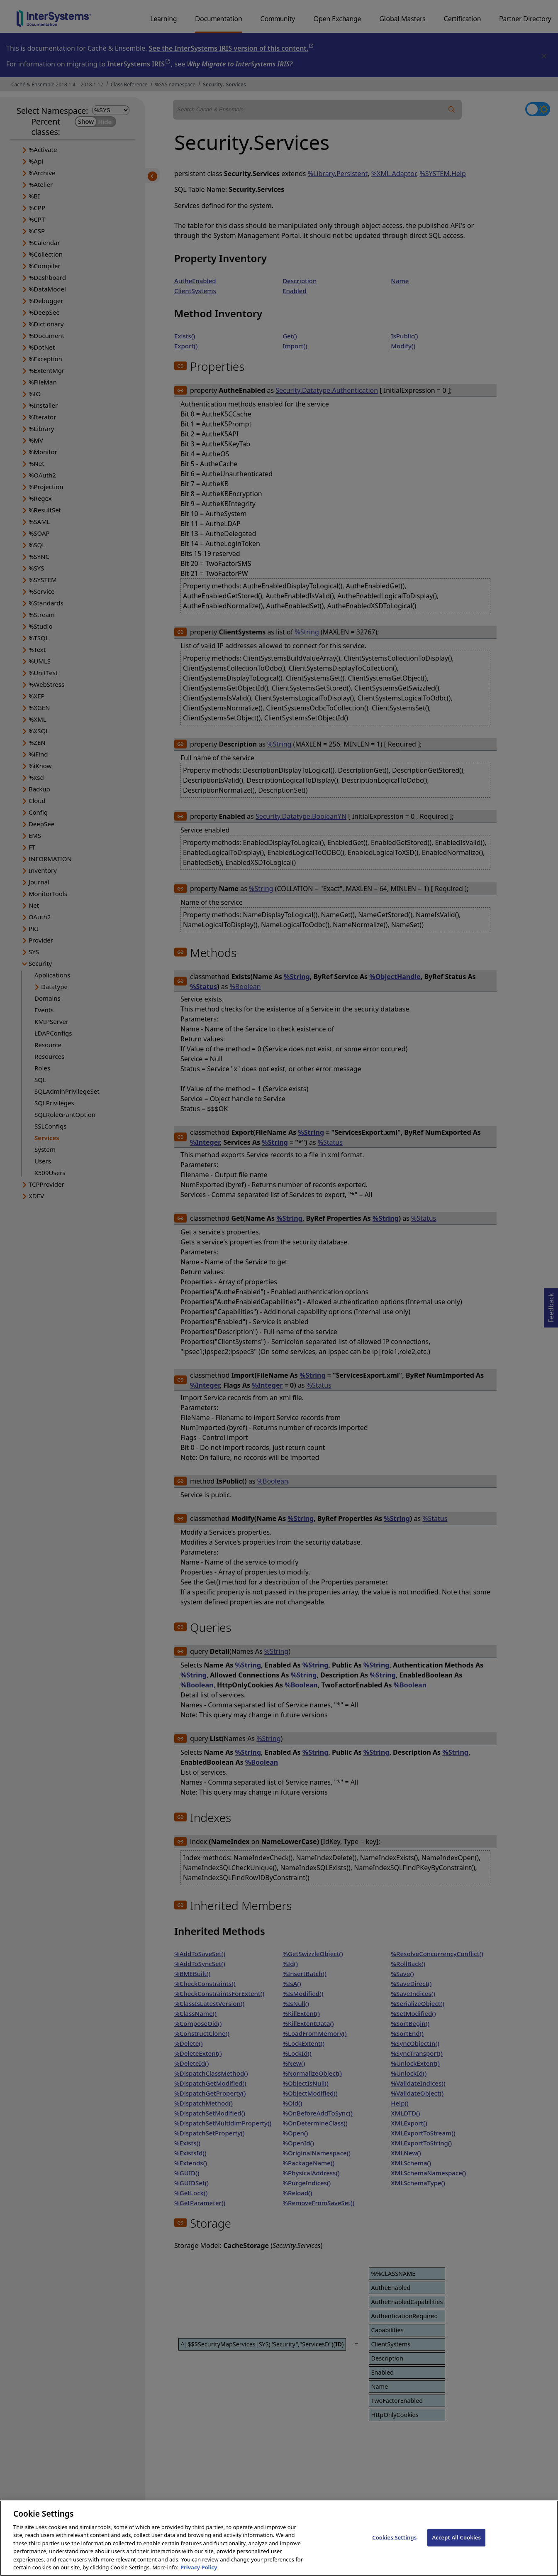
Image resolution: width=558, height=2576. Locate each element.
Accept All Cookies (456, 2544)
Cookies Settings (394, 2544)
